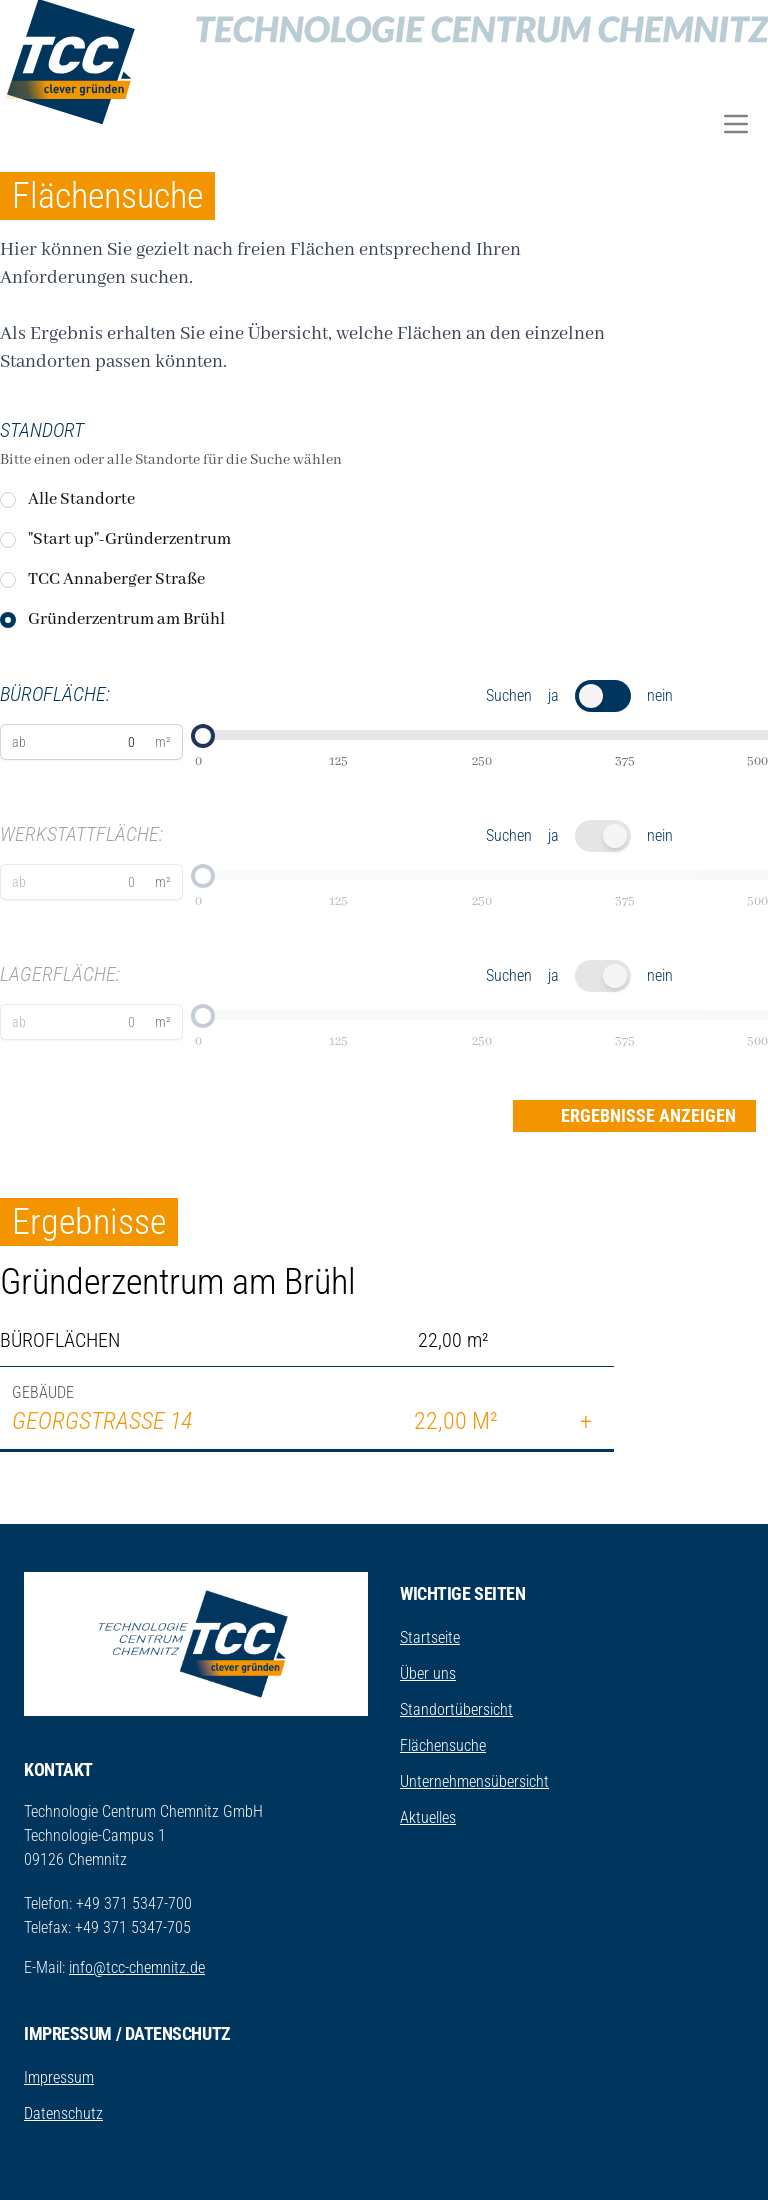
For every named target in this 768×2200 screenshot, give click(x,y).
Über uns (428, 1673)
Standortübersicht (456, 1709)
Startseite (430, 1637)
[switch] (603, 696)
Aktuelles (428, 1817)
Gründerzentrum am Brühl (126, 619)
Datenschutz (63, 2113)
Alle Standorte (81, 499)
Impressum (59, 2077)
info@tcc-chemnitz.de (137, 1967)
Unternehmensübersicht (474, 1781)
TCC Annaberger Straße (116, 579)
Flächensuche (443, 1745)
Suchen (509, 695)
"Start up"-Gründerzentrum (129, 539)
